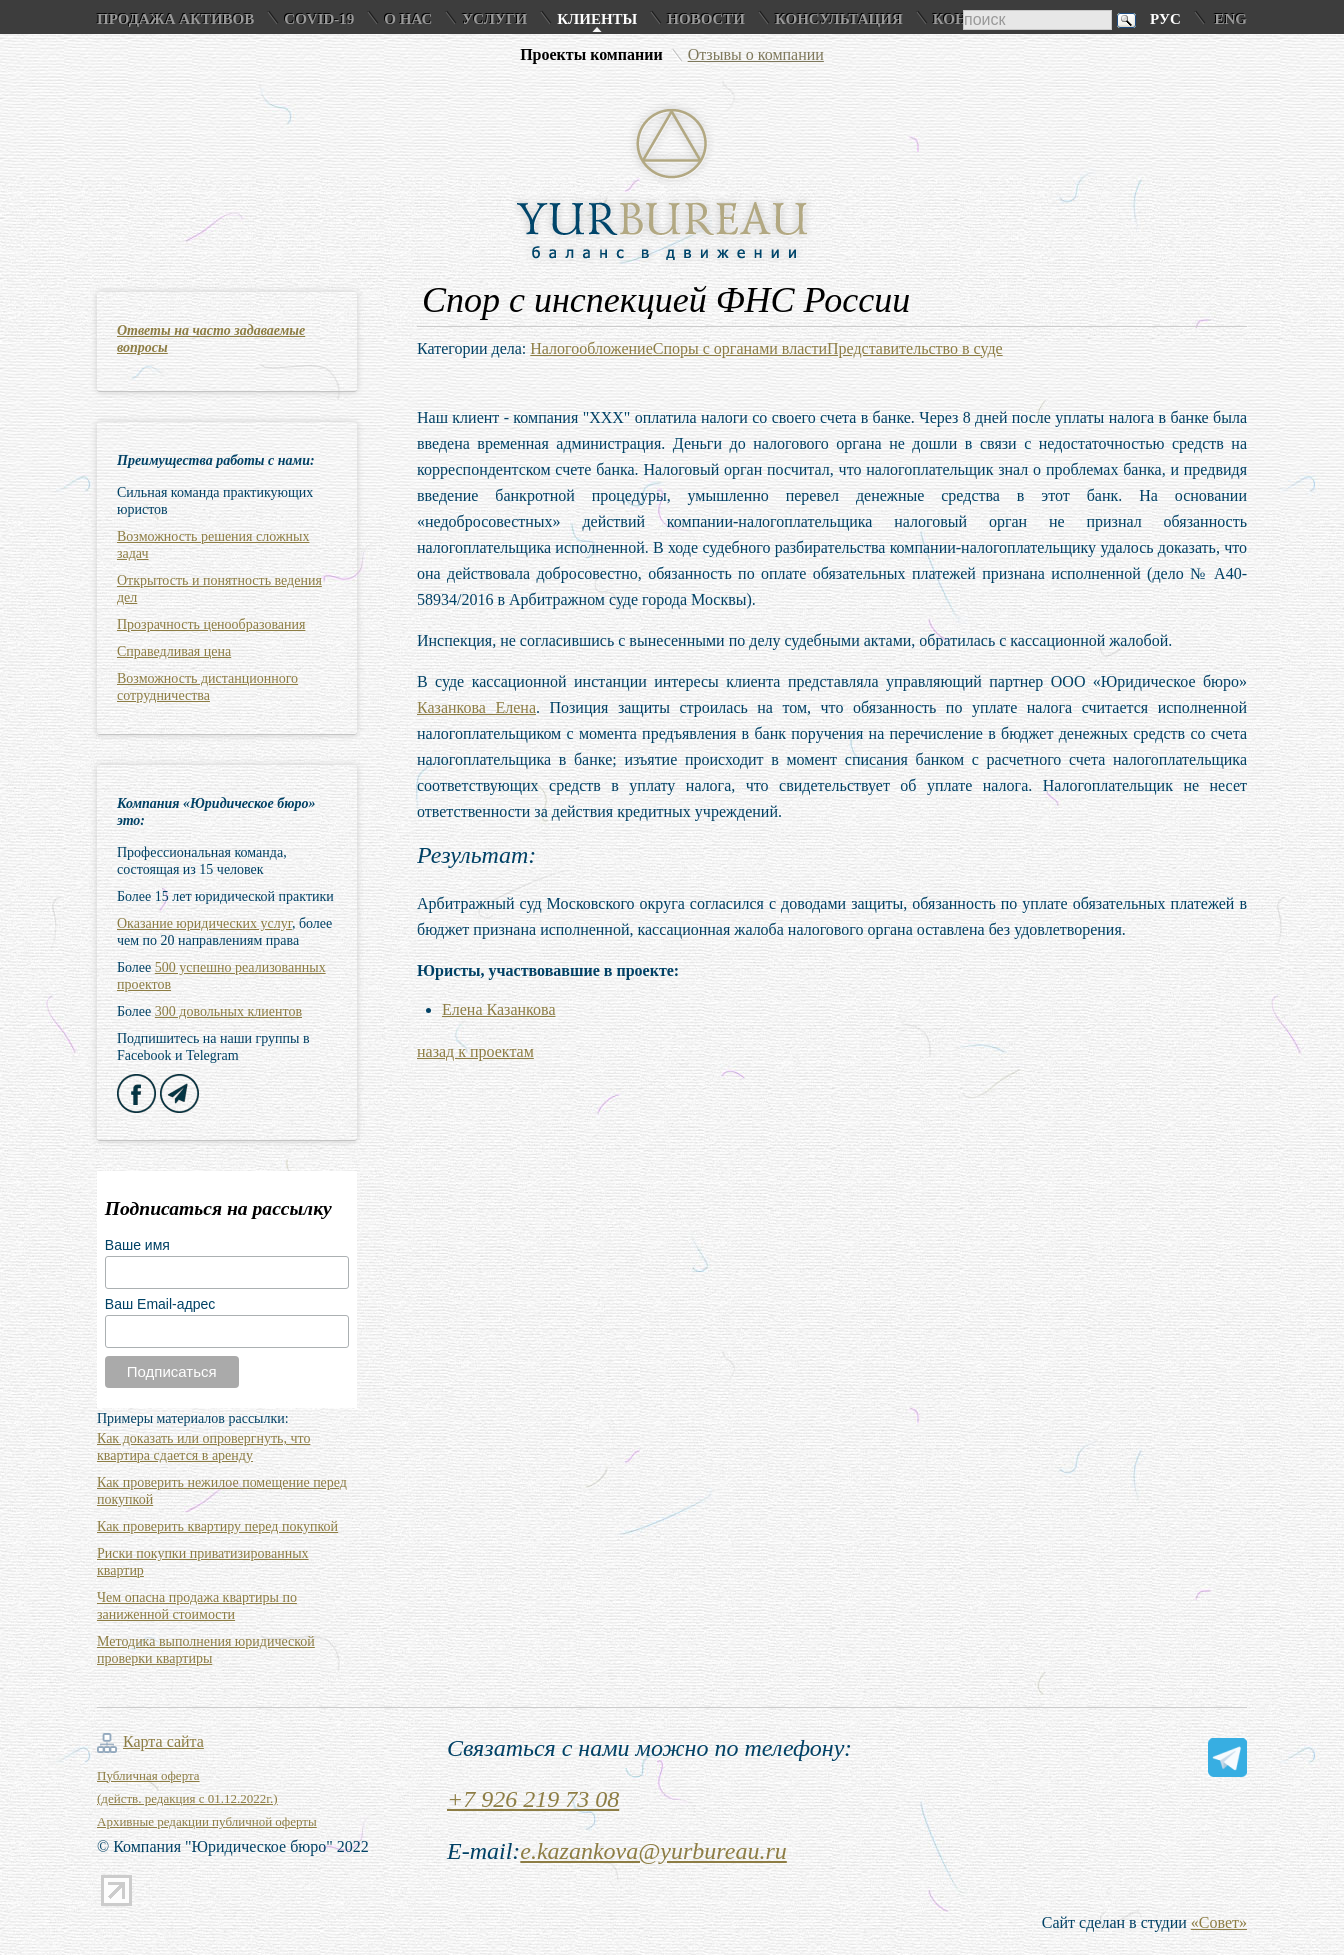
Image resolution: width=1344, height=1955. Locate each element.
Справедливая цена (174, 651)
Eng (1230, 19)
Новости (706, 19)
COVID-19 (319, 19)
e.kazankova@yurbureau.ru (653, 1851)
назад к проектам (475, 1051)
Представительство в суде (915, 348)
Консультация (839, 19)
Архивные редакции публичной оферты (207, 1821)
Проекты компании (591, 54)
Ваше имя (137, 1245)
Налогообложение (591, 348)
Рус (1165, 19)
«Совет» (1219, 1922)
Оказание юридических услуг (204, 923)
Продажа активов (175, 19)
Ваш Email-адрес (160, 1304)
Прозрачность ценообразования (211, 624)
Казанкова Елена (476, 707)
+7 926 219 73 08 (533, 1799)
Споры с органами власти (740, 348)
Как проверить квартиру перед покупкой (217, 1526)
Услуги (494, 19)
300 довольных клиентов (228, 1011)
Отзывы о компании (756, 54)
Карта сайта (163, 1741)
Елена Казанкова (498, 1009)
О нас (408, 19)
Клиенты (597, 19)
